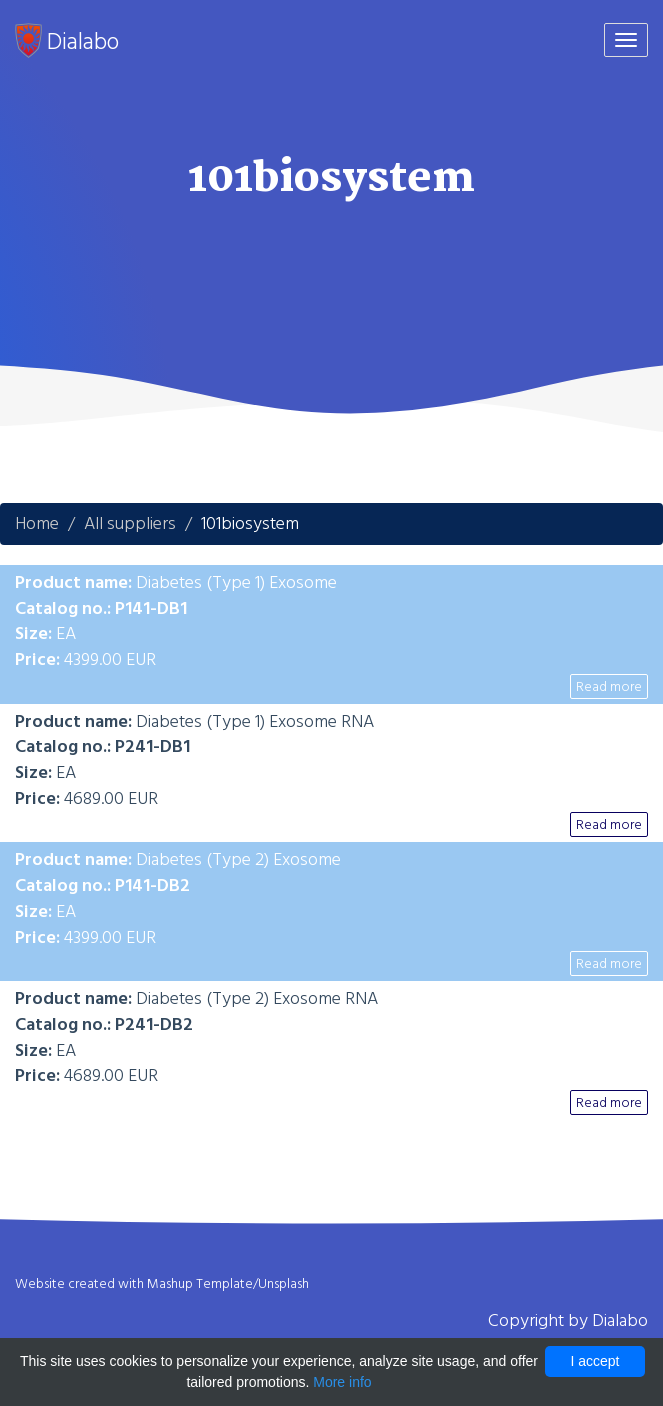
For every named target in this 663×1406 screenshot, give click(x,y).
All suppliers (130, 523)
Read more (609, 686)
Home (37, 523)
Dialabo (67, 41)
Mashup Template (200, 1284)
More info (342, 1382)
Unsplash (283, 1284)
